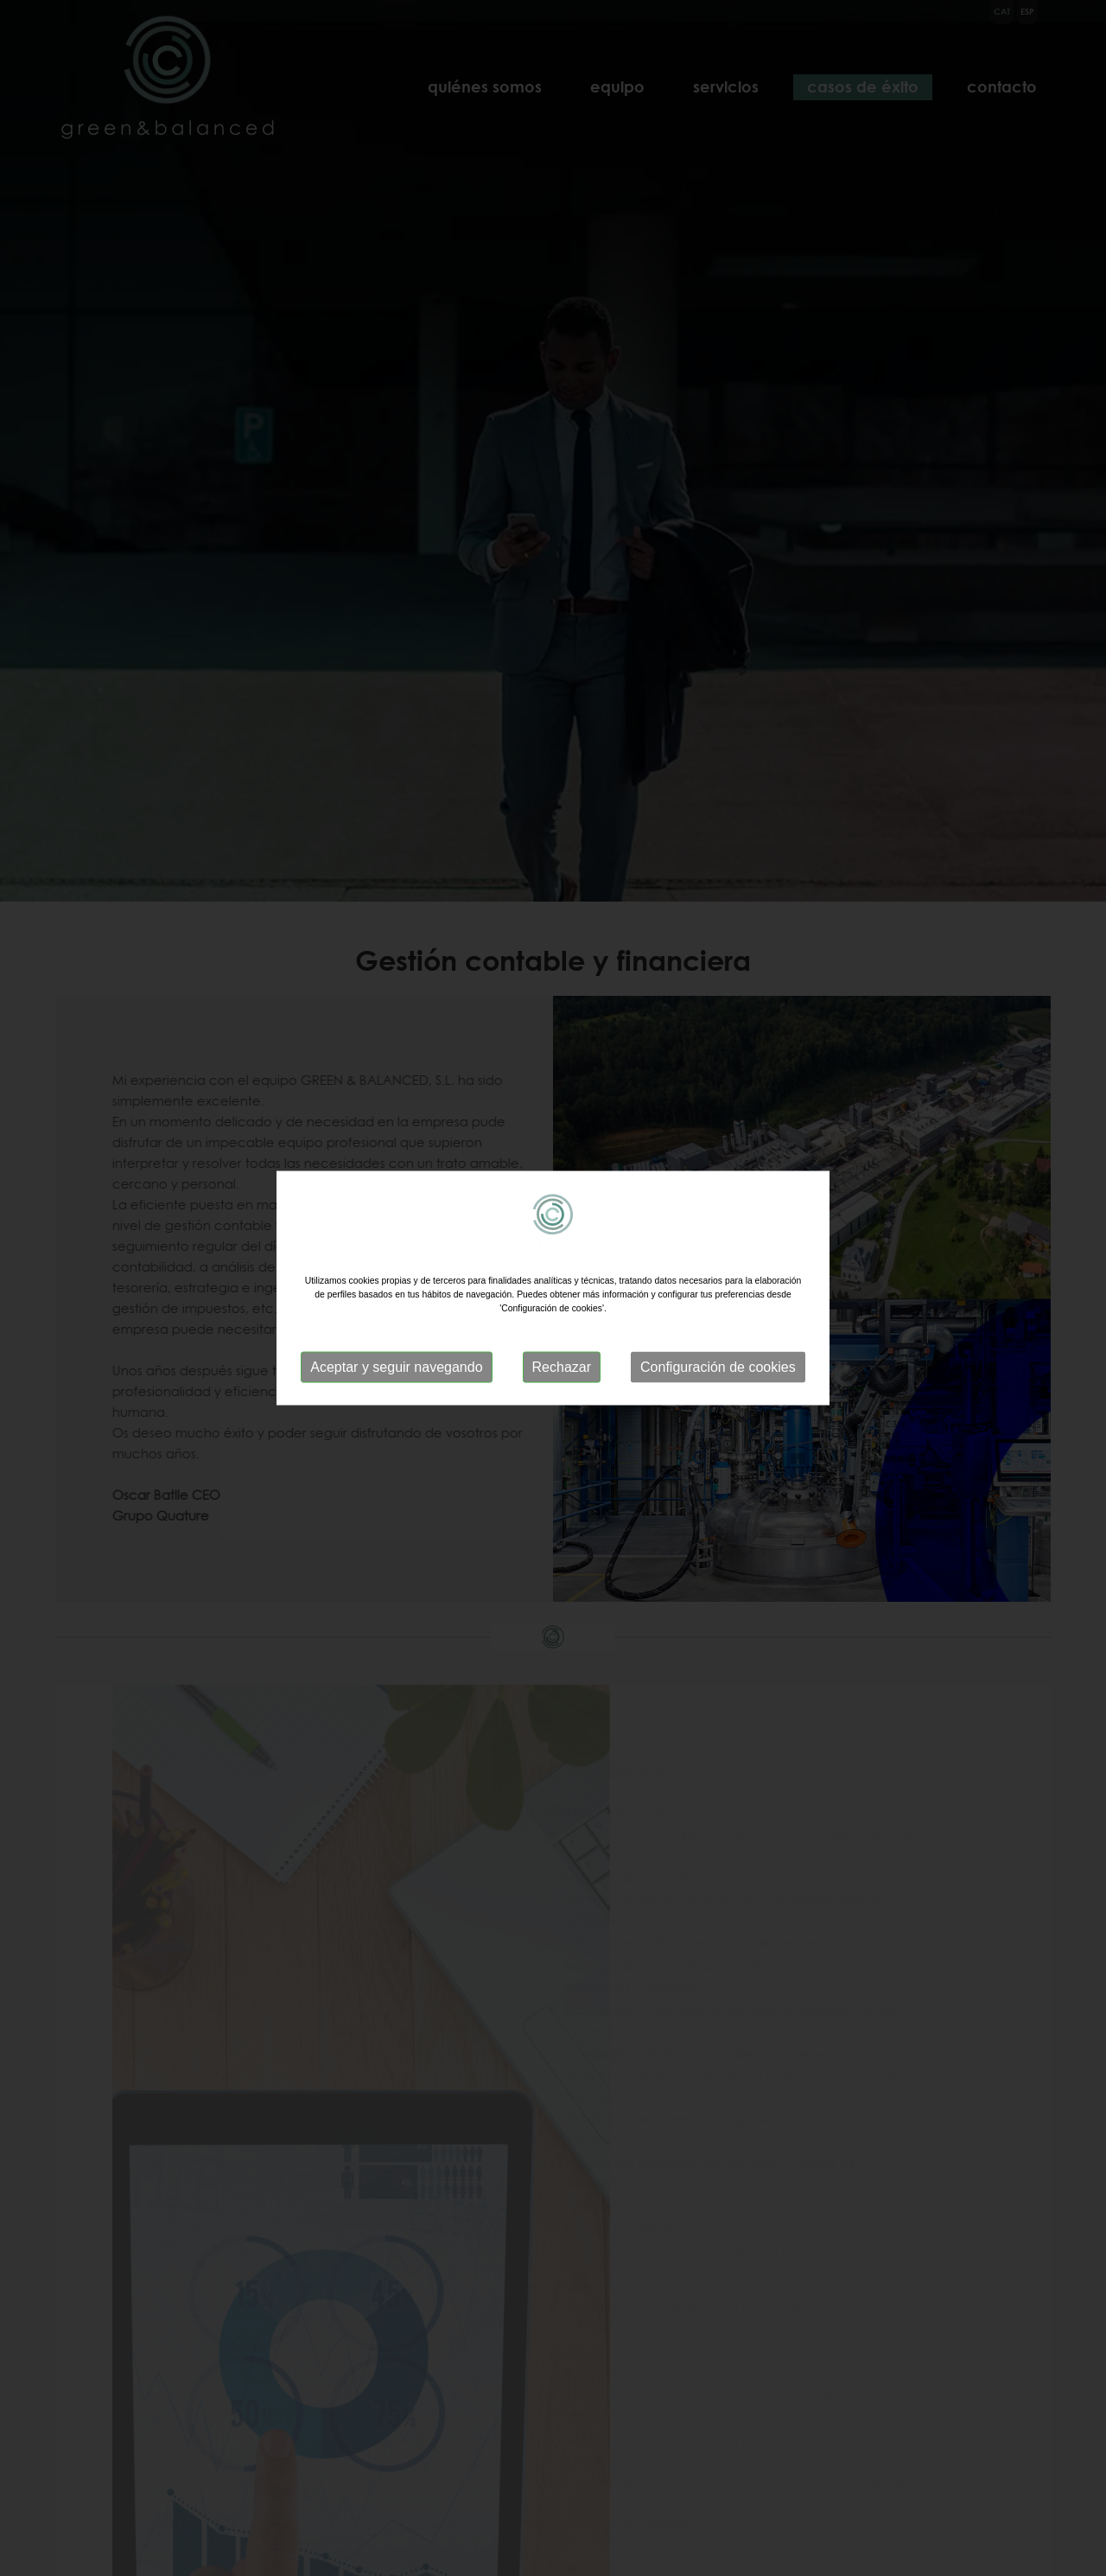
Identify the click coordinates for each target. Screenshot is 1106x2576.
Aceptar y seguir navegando (396, 1367)
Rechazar (561, 1367)
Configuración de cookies (718, 1367)
